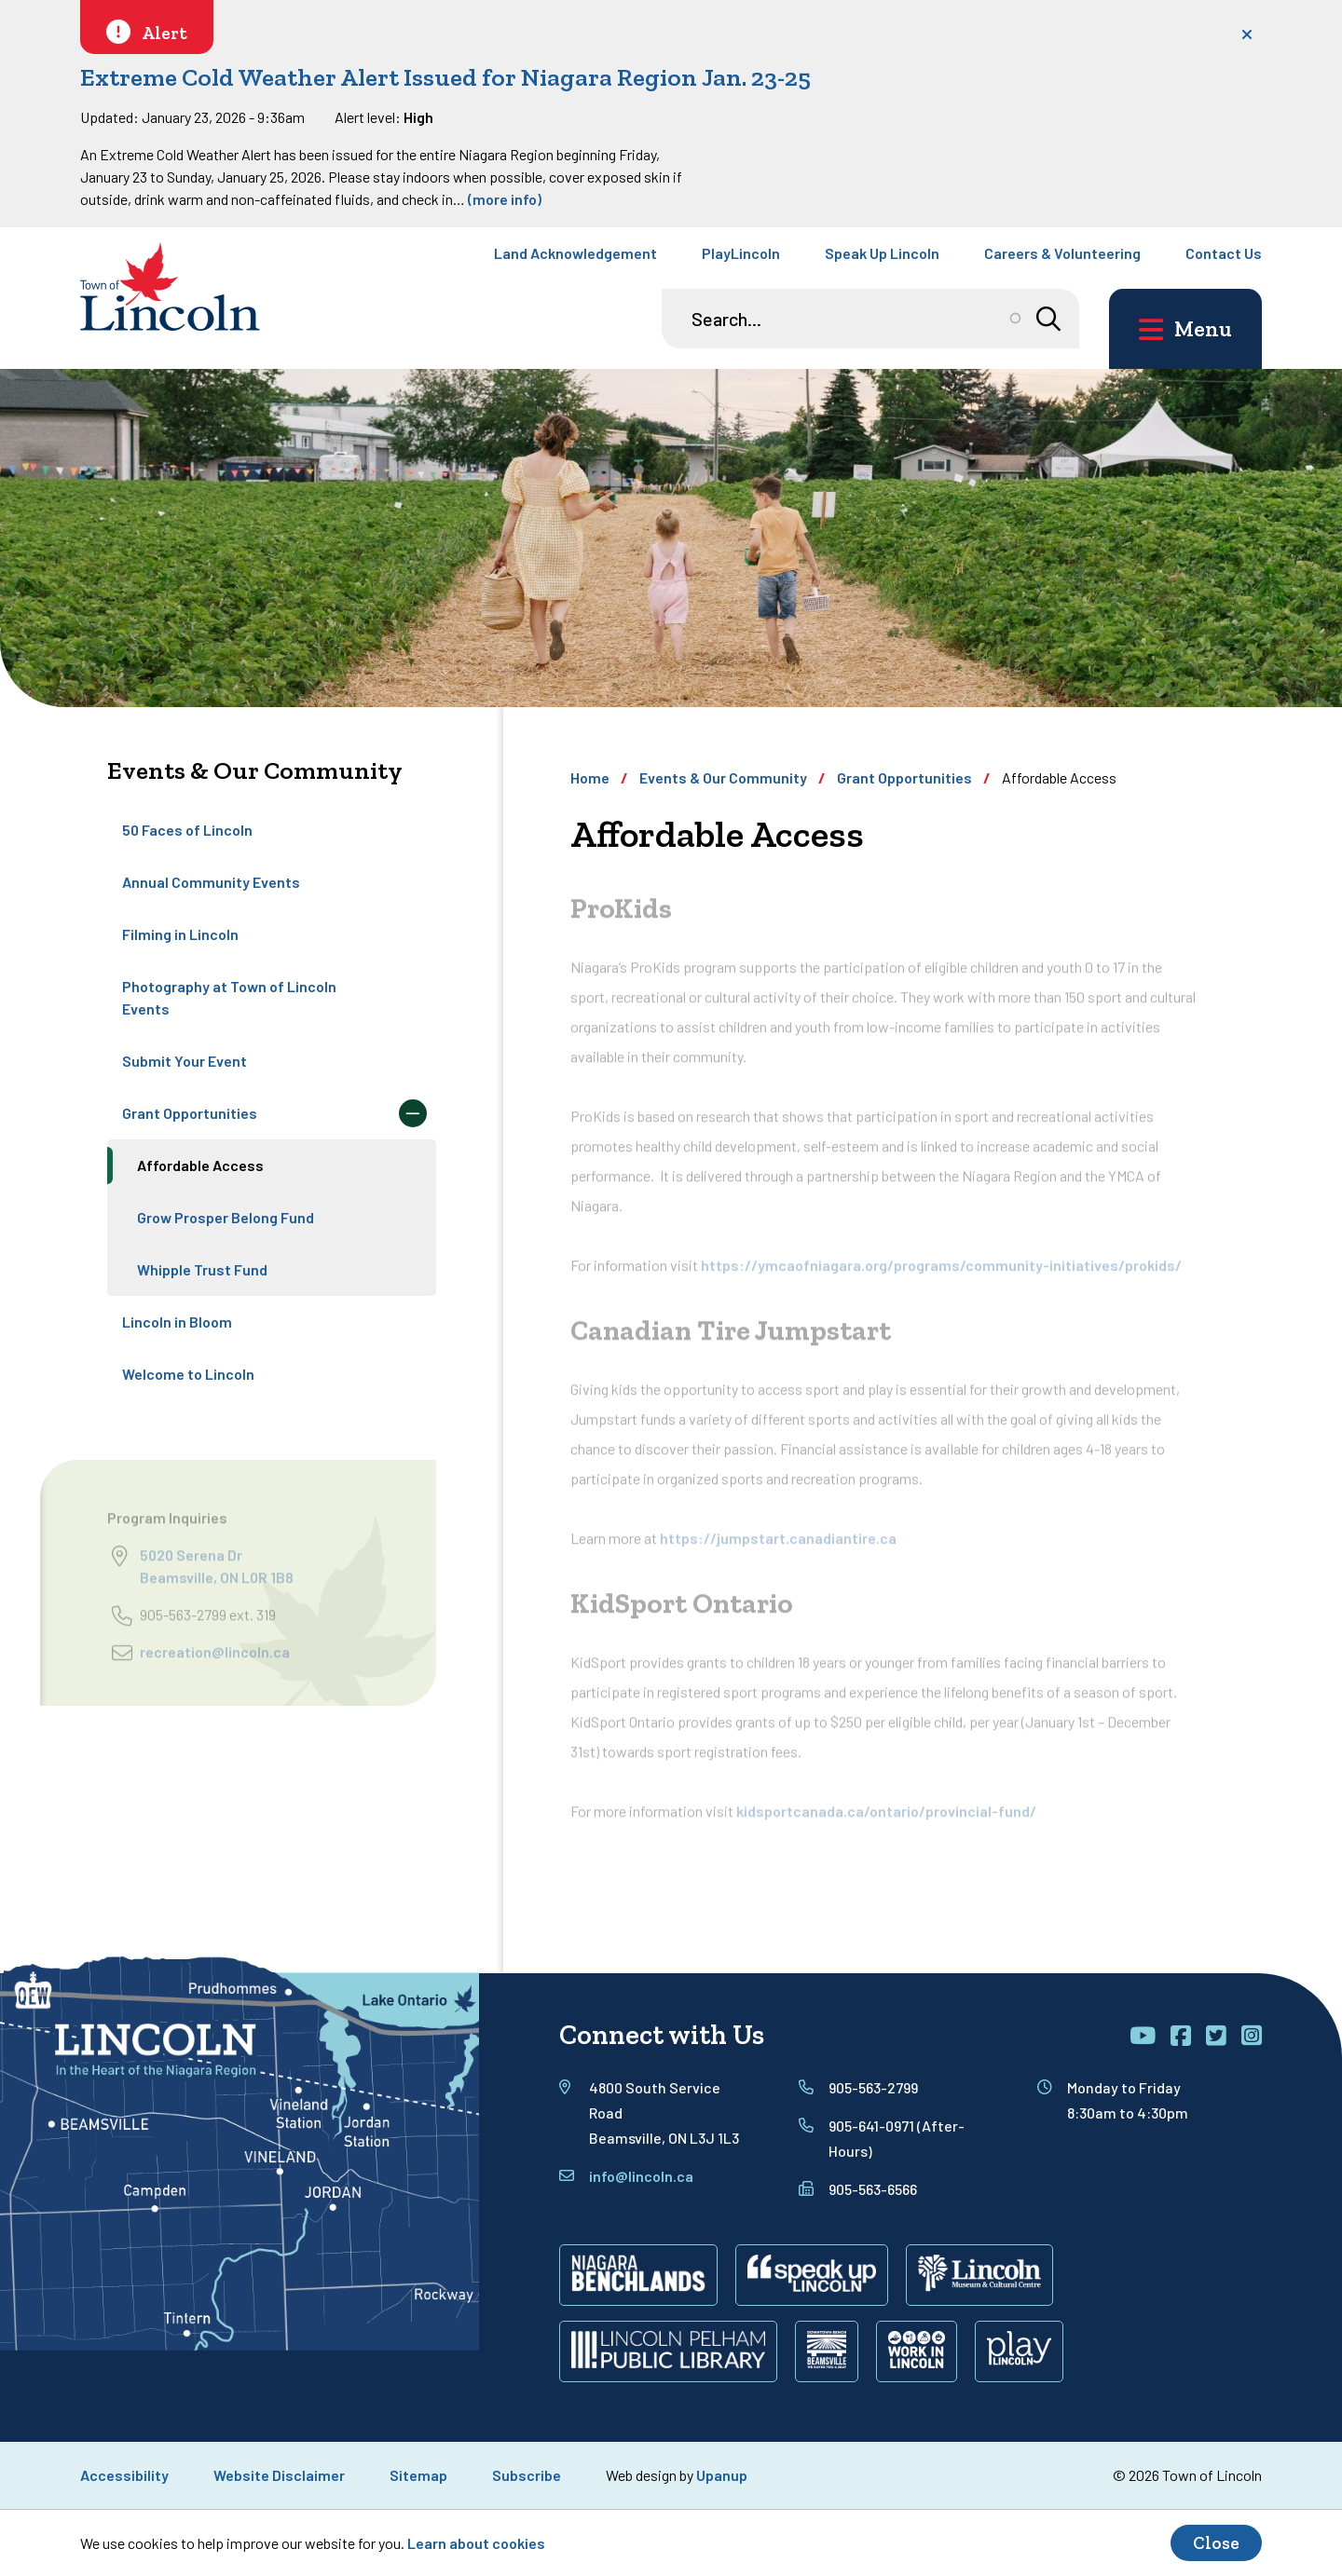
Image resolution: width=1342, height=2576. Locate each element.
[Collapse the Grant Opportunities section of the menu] (413, 1113)
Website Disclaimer (279, 2475)
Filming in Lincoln (180, 934)
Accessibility (124, 2475)
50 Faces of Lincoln (187, 829)
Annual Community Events (211, 882)
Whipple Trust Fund (202, 1269)
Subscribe (526, 2475)
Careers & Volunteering (1062, 253)
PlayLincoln (741, 253)
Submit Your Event (184, 1061)
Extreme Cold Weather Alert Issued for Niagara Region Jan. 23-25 (445, 77)
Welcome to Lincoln (188, 1374)
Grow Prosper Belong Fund (225, 1217)
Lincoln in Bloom (177, 1321)
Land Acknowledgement (575, 253)
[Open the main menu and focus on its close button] (1185, 329)
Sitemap (418, 2475)
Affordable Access (200, 1165)
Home (589, 777)
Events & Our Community (723, 777)
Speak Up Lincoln (882, 253)
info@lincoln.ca (641, 2176)
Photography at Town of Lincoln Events (229, 997)
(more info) (504, 199)
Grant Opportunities (189, 1113)
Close (1216, 2543)
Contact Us (1223, 253)
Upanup (721, 2475)
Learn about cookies (476, 2543)
